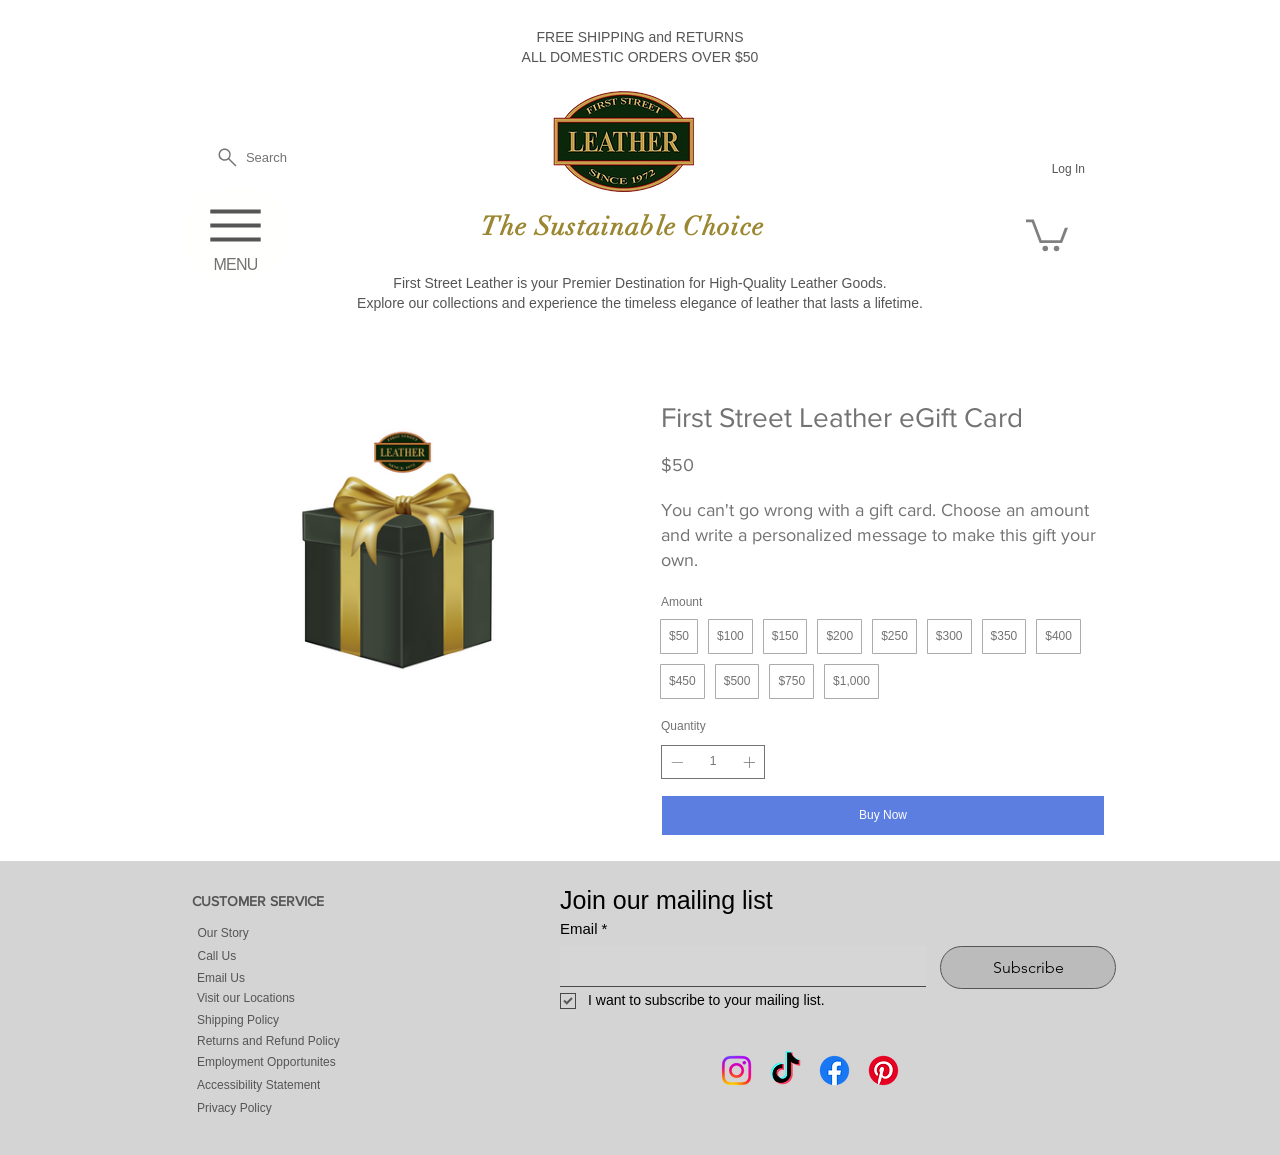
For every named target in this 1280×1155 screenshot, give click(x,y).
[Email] (737, 966)
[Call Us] (280, 956)
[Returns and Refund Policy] (296, 1040)
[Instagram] (736, 1070)
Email (583, 929)
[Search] (251, 157)
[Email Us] (266, 978)
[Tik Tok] (785, 1070)
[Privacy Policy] (296, 1107)
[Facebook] (834, 1070)
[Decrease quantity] (677, 762)
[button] (1047, 233)
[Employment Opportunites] (296, 1061)
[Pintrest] (883, 1070)
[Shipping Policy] (296, 1019)
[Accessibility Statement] (296, 1085)
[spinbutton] (713, 761)
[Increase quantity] (749, 762)
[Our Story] (280, 933)
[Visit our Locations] (296, 998)
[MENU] (235, 233)
